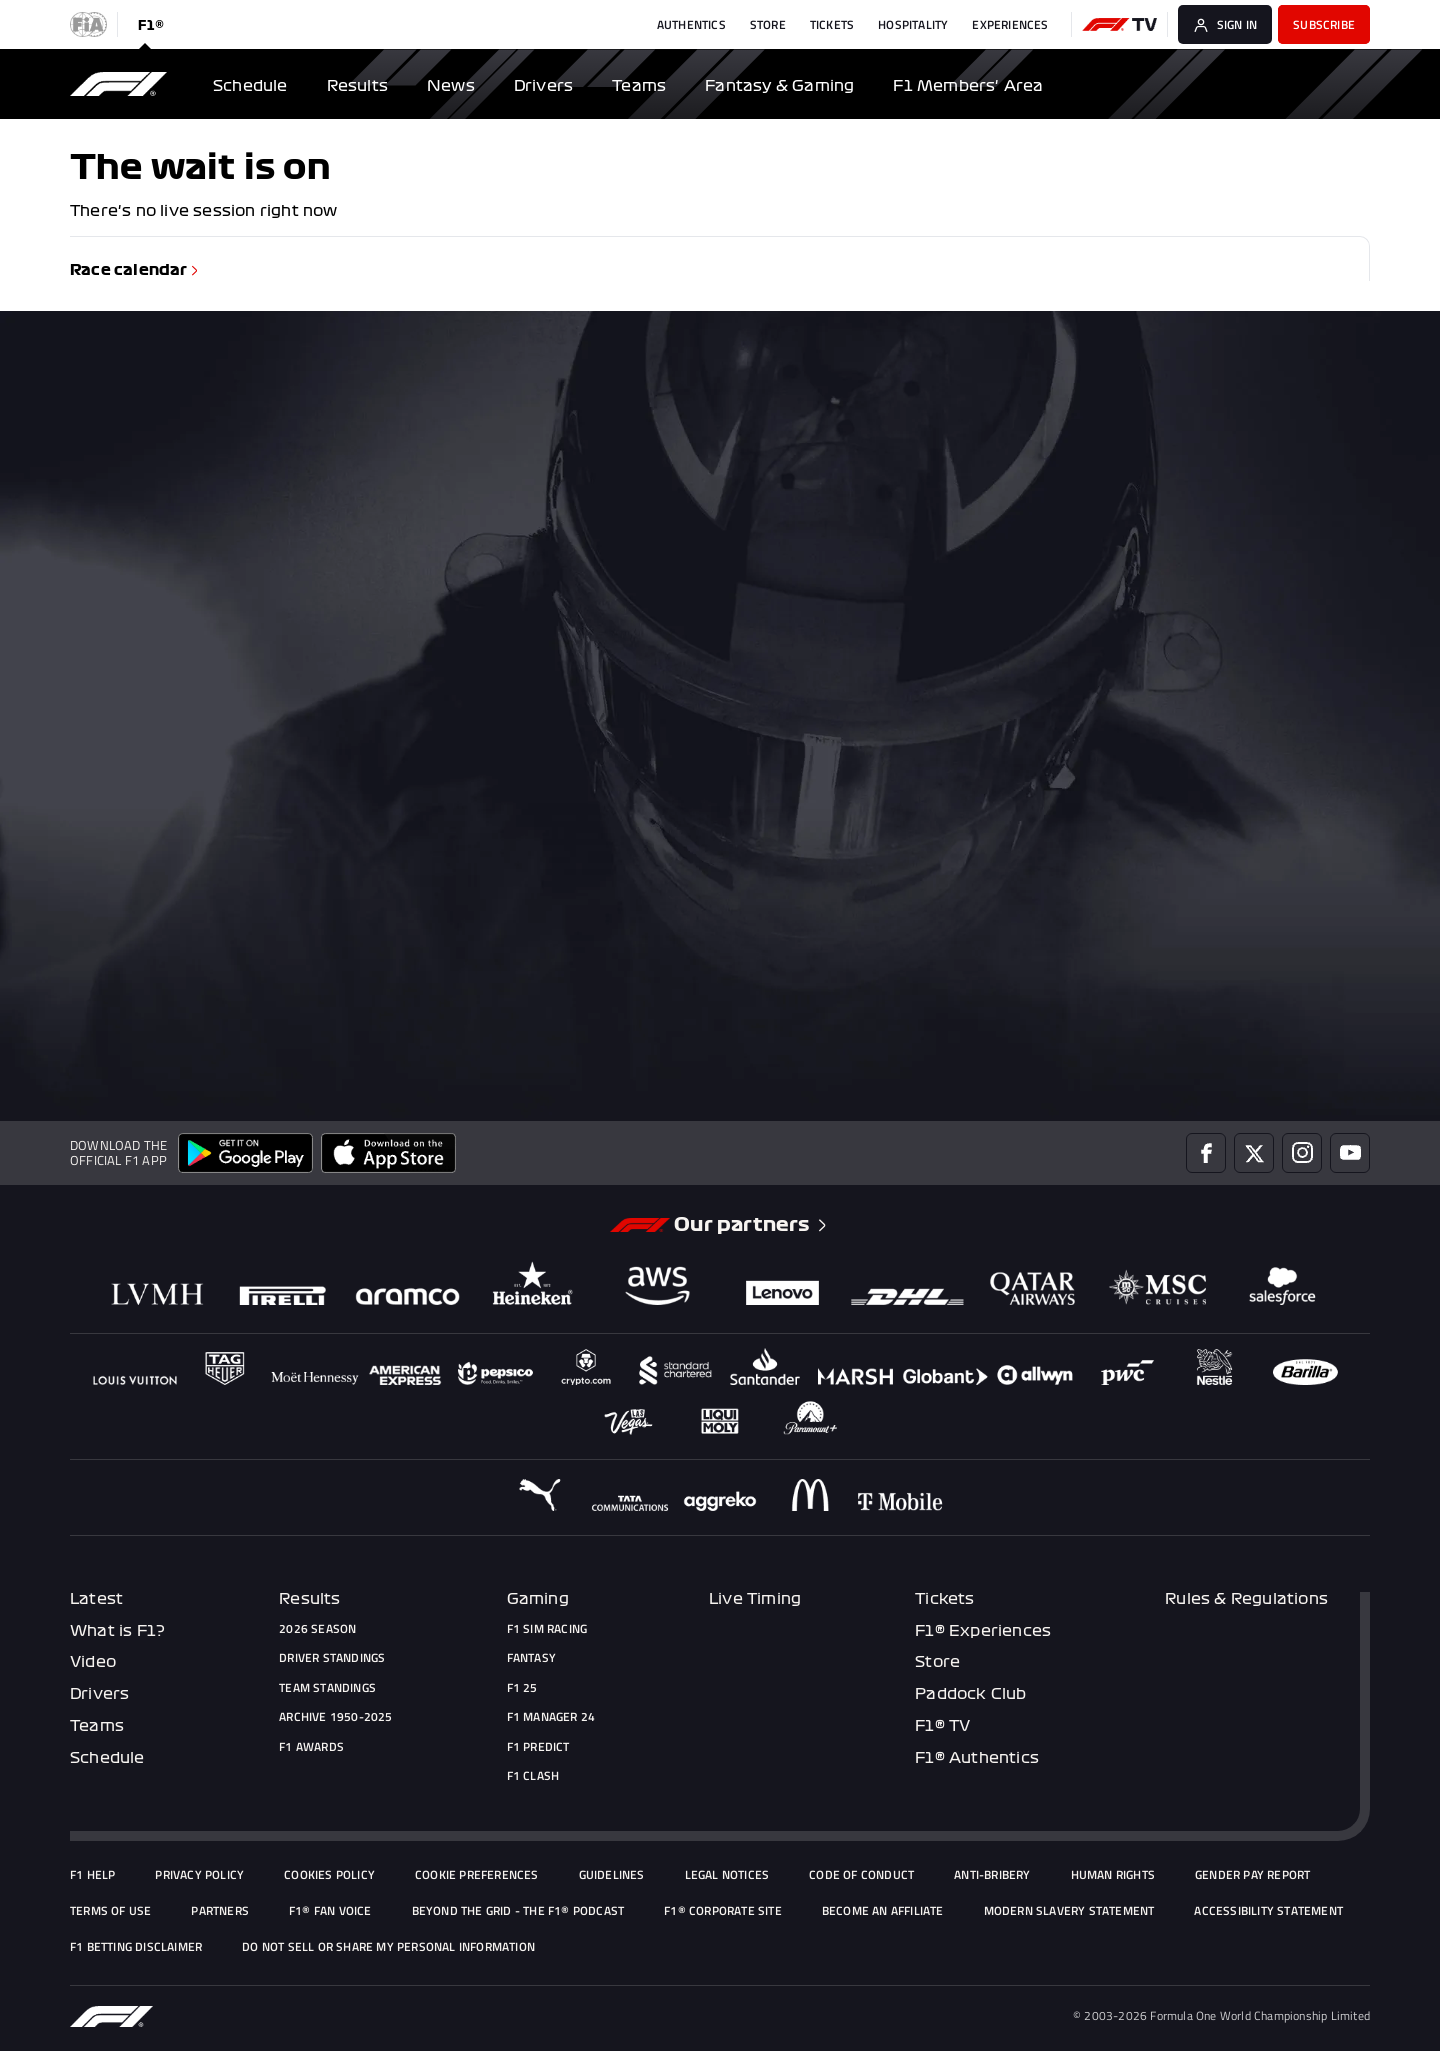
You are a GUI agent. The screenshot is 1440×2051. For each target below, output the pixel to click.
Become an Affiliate (883, 1911)
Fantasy (531, 1658)
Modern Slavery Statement (1069, 1911)
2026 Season (317, 1629)
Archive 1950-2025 (335, 1717)
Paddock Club (970, 1694)
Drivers (99, 1694)
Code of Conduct (861, 1875)
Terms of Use (110, 1911)
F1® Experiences (983, 1631)
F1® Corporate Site (723, 1911)
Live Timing (755, 1599)
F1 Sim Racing (547, 1629)
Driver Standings (332, 1658)
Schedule (107, 1758)
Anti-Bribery (992, 1875)
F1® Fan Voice (330, 1911)
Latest (96, 1599)
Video (93, 1662)
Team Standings (327, 1688)
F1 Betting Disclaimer (136, 1947)
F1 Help (92, 1875)
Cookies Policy (329, 1875)
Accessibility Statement (1268, 1911)
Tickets (944, 1599)
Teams (97, 1726)
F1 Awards (311, 1747)
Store (937, 1662)
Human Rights (1113, 1875)
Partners (220, 1911)
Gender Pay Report (1252, 1875)
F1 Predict (538, 1747)
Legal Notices (727, 1875)
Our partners (752, 1225)
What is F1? (117, 1631)
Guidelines (612, 1875)
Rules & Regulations (1246, 1599)
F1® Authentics (977, 1758)
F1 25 (522, 1688)
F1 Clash (533, 1776)
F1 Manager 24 (551, 1717)
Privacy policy (199, 1875)
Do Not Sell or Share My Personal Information (388, 1947)
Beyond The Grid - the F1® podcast (518, 1911)
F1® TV (942, 1726)
